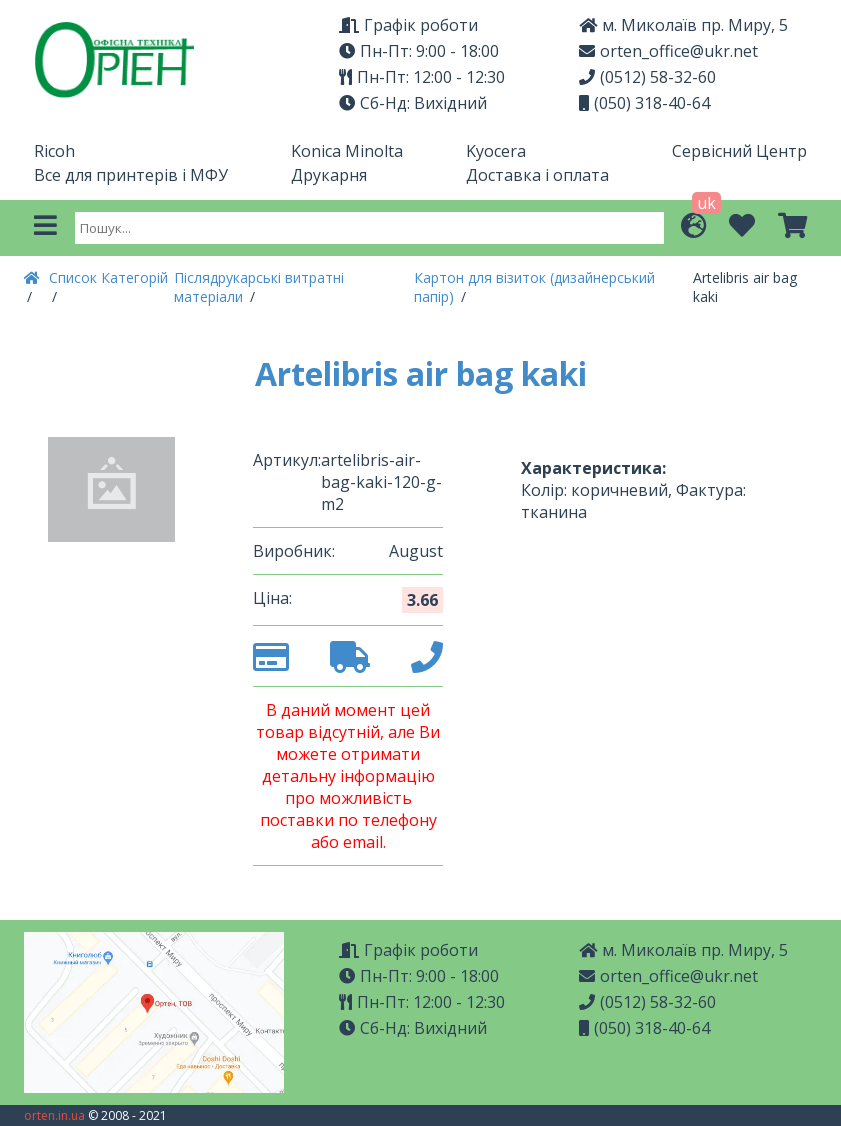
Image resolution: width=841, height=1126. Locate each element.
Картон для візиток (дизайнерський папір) (534, 287)
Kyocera (496, 151)
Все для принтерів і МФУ (131, 175)
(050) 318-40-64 (644, 103)
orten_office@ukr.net (668, 51)
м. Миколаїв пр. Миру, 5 (683, 25)
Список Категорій (108, 277)
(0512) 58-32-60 (647, 77)
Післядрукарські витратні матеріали (259, 287)
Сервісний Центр (739, 151)
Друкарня (329, 175)
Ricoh (54, 151)
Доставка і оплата (537, 175)
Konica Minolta (347, 151)
